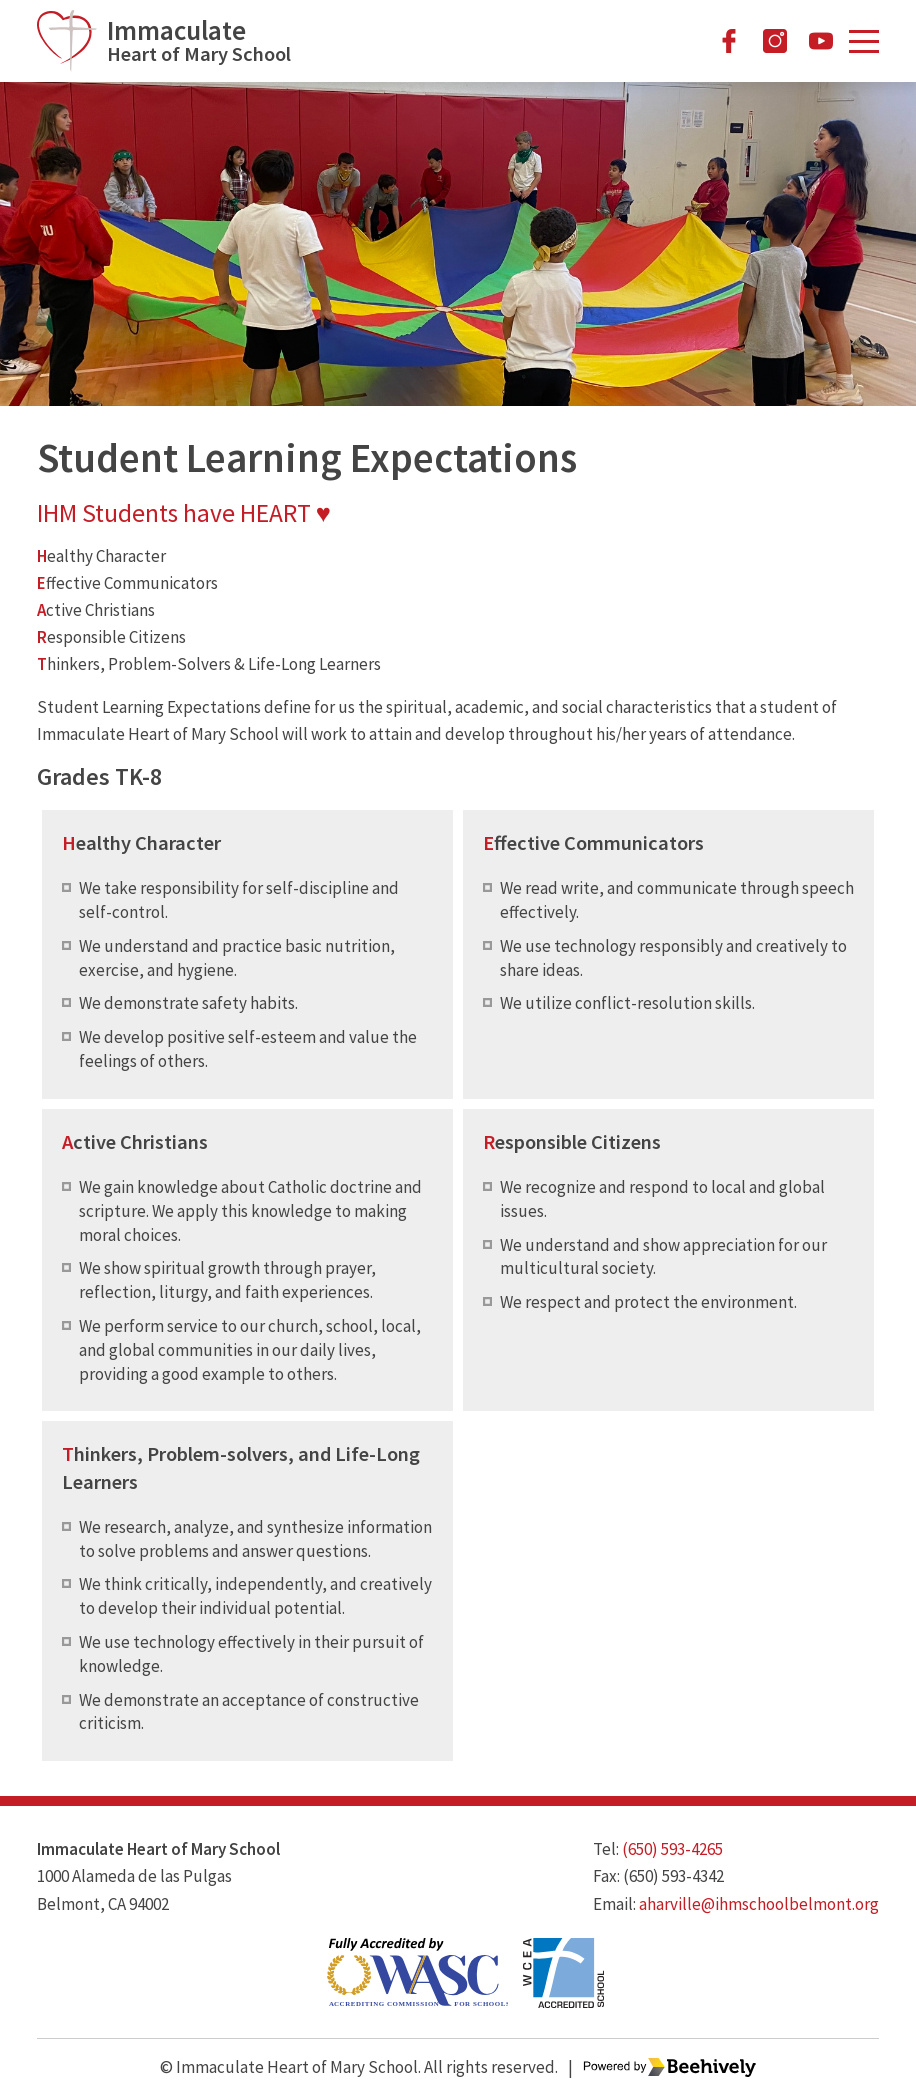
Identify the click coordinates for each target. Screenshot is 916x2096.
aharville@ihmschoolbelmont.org (759, 1904)
